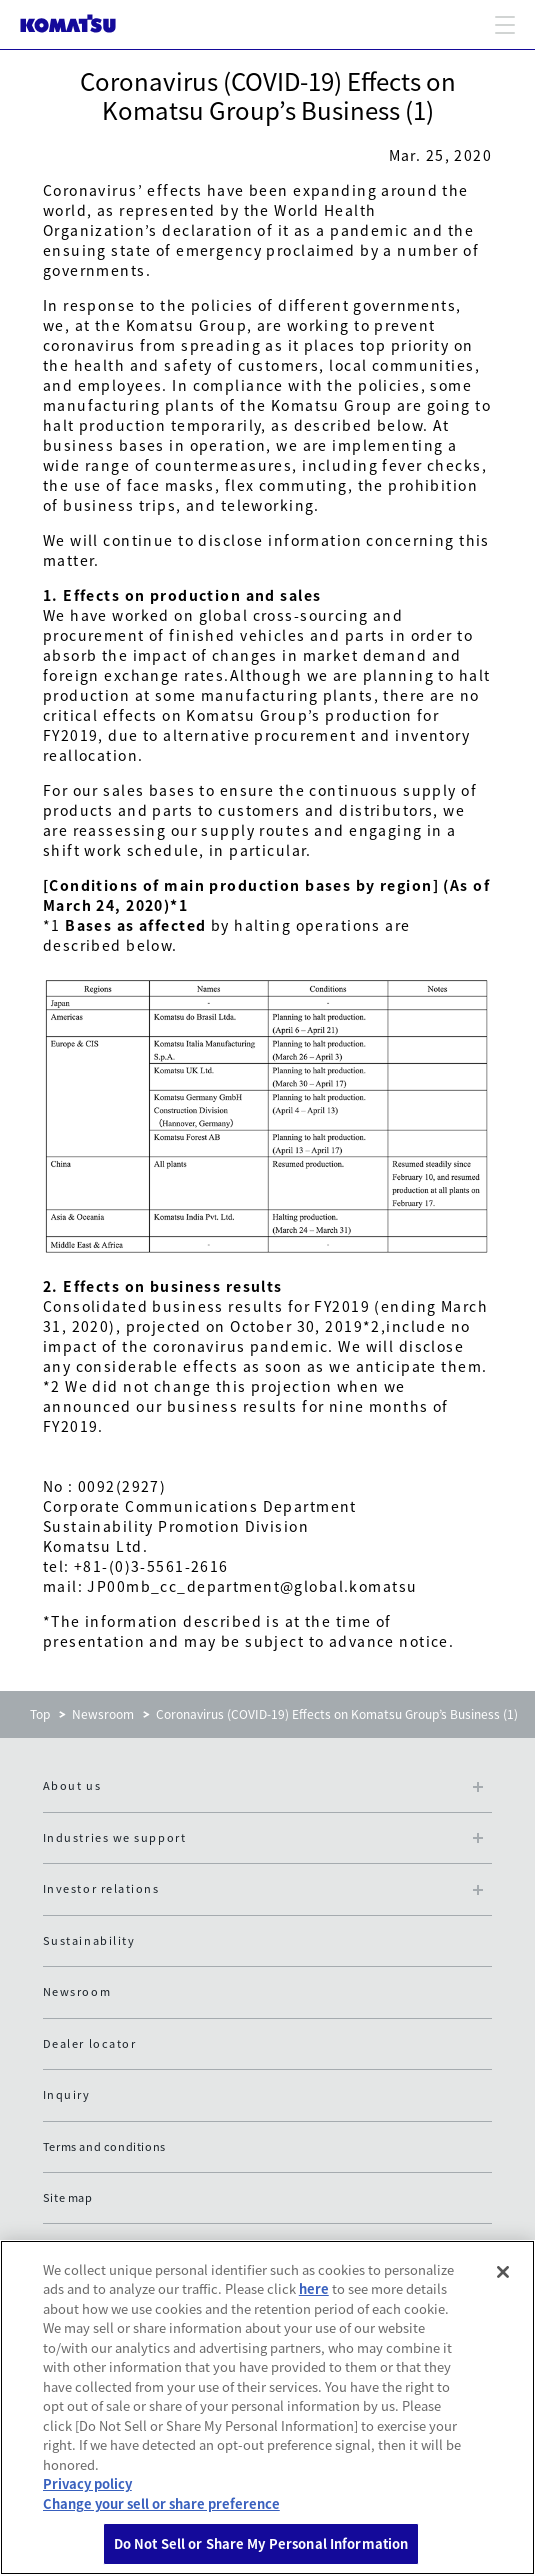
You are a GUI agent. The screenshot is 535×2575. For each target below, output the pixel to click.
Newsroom (103, 1714)
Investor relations (101, 1888)
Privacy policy (87, 2483)
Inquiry (67, 2094)
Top (40, 1714)
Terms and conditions (104, 2146)
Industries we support (114, 1837)
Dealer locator (90, 2043)
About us (72, 1785)
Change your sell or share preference (161, 2503)
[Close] (503, 2272)
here (314, 2288)
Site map (68, 2197)
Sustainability (89, 1940)
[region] (267, 2407)
